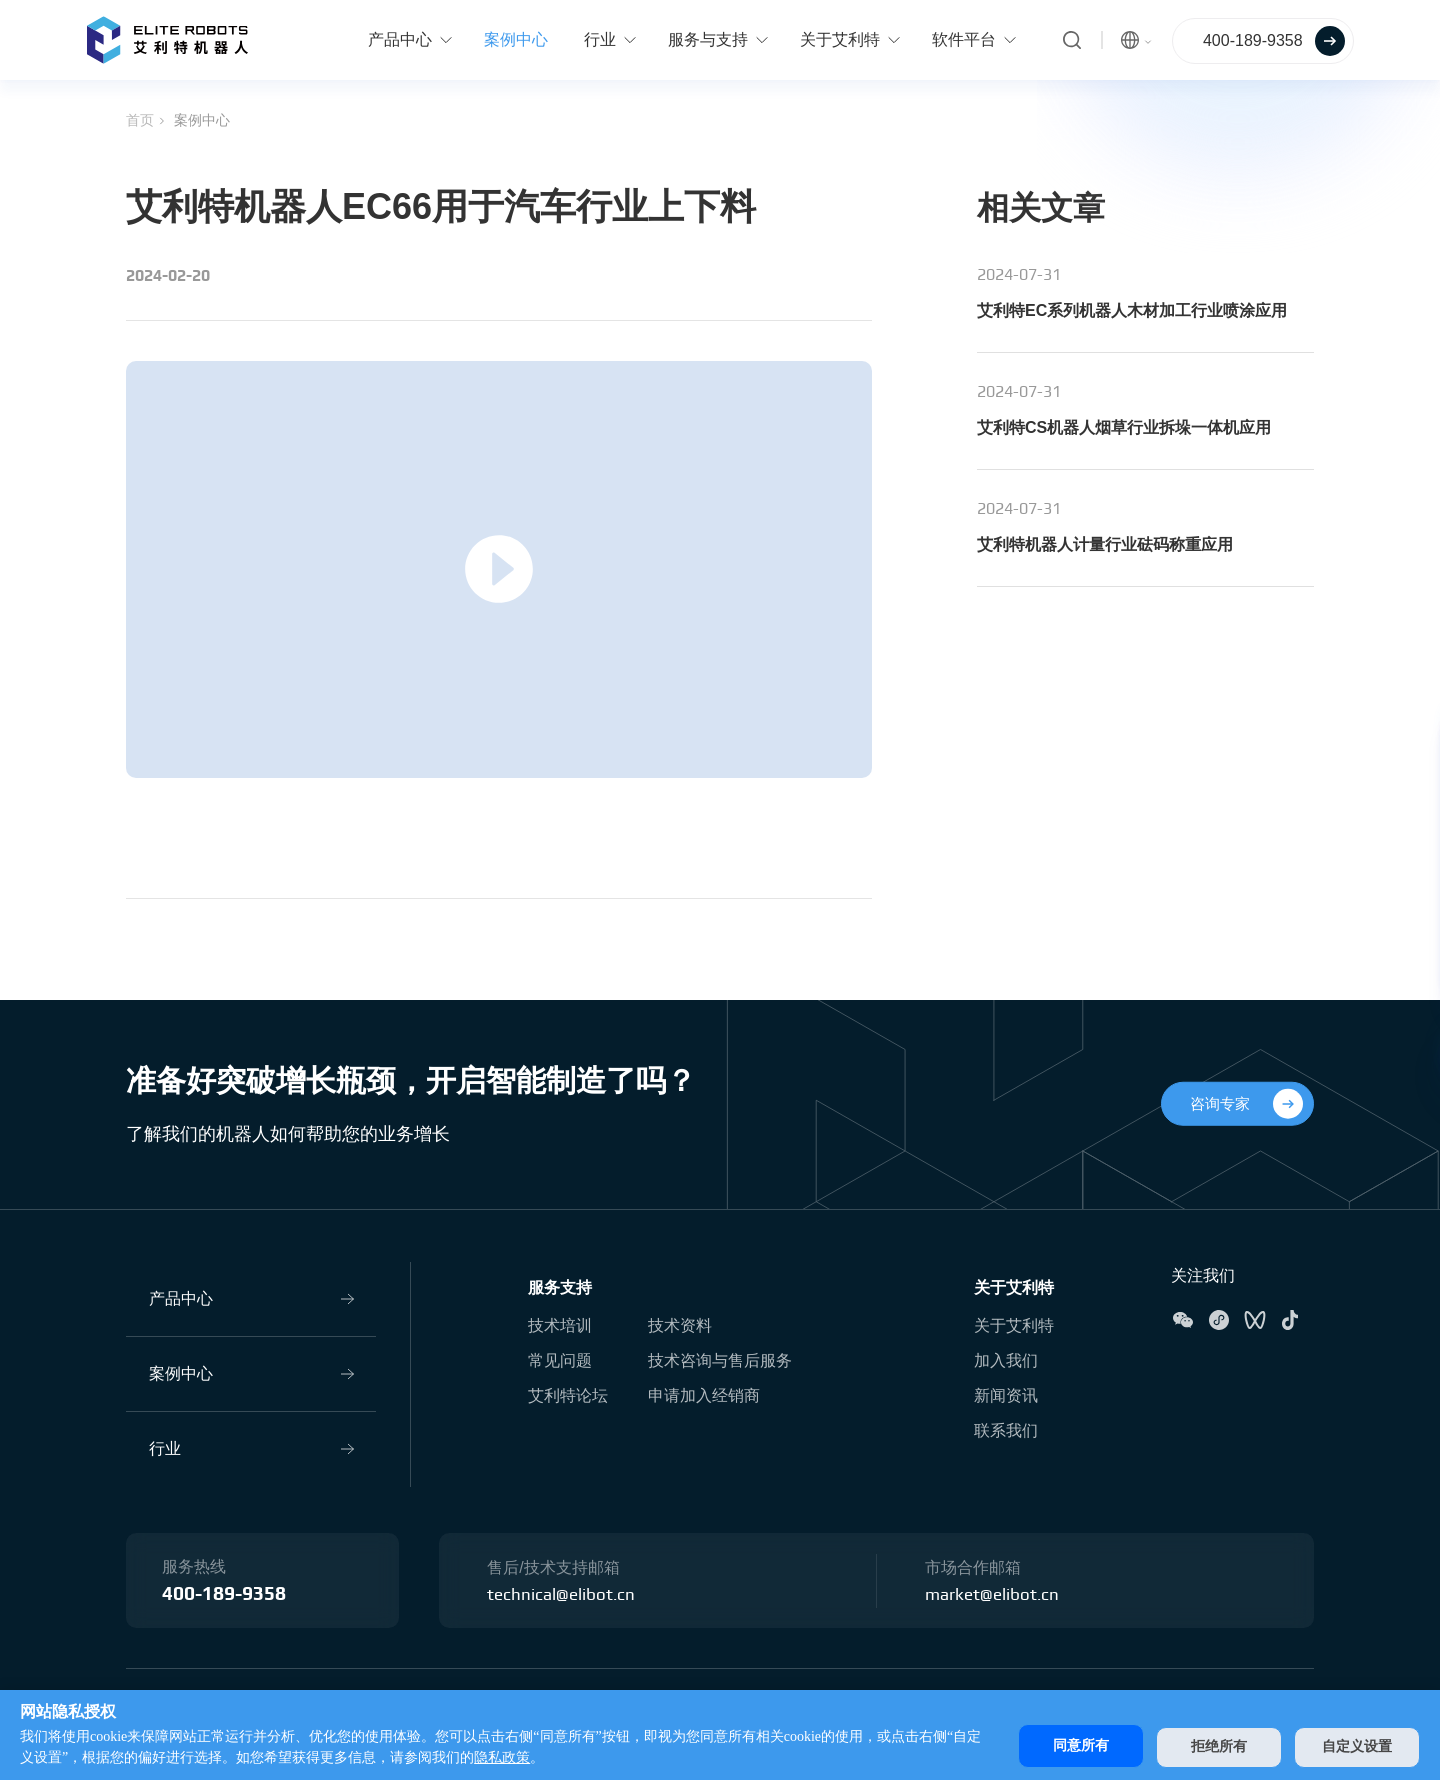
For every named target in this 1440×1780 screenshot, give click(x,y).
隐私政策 (516, 1757)
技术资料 (680, 1324)
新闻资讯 (1006, 1394)
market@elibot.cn (994, 1594)
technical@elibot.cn (563, 1594)
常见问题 (560, 1359)
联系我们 (1006, 1429)
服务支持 (560, 1287)
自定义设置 (1357, 1745)
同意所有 (1069, 1745)
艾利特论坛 (568, 1394)
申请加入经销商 (704, 1394)
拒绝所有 (1213, 1745)
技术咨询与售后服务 (720, 1359)
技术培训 (560, 1324)
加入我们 (1006, 1359)
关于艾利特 (1014, 1287)
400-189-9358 (230, 1595)
